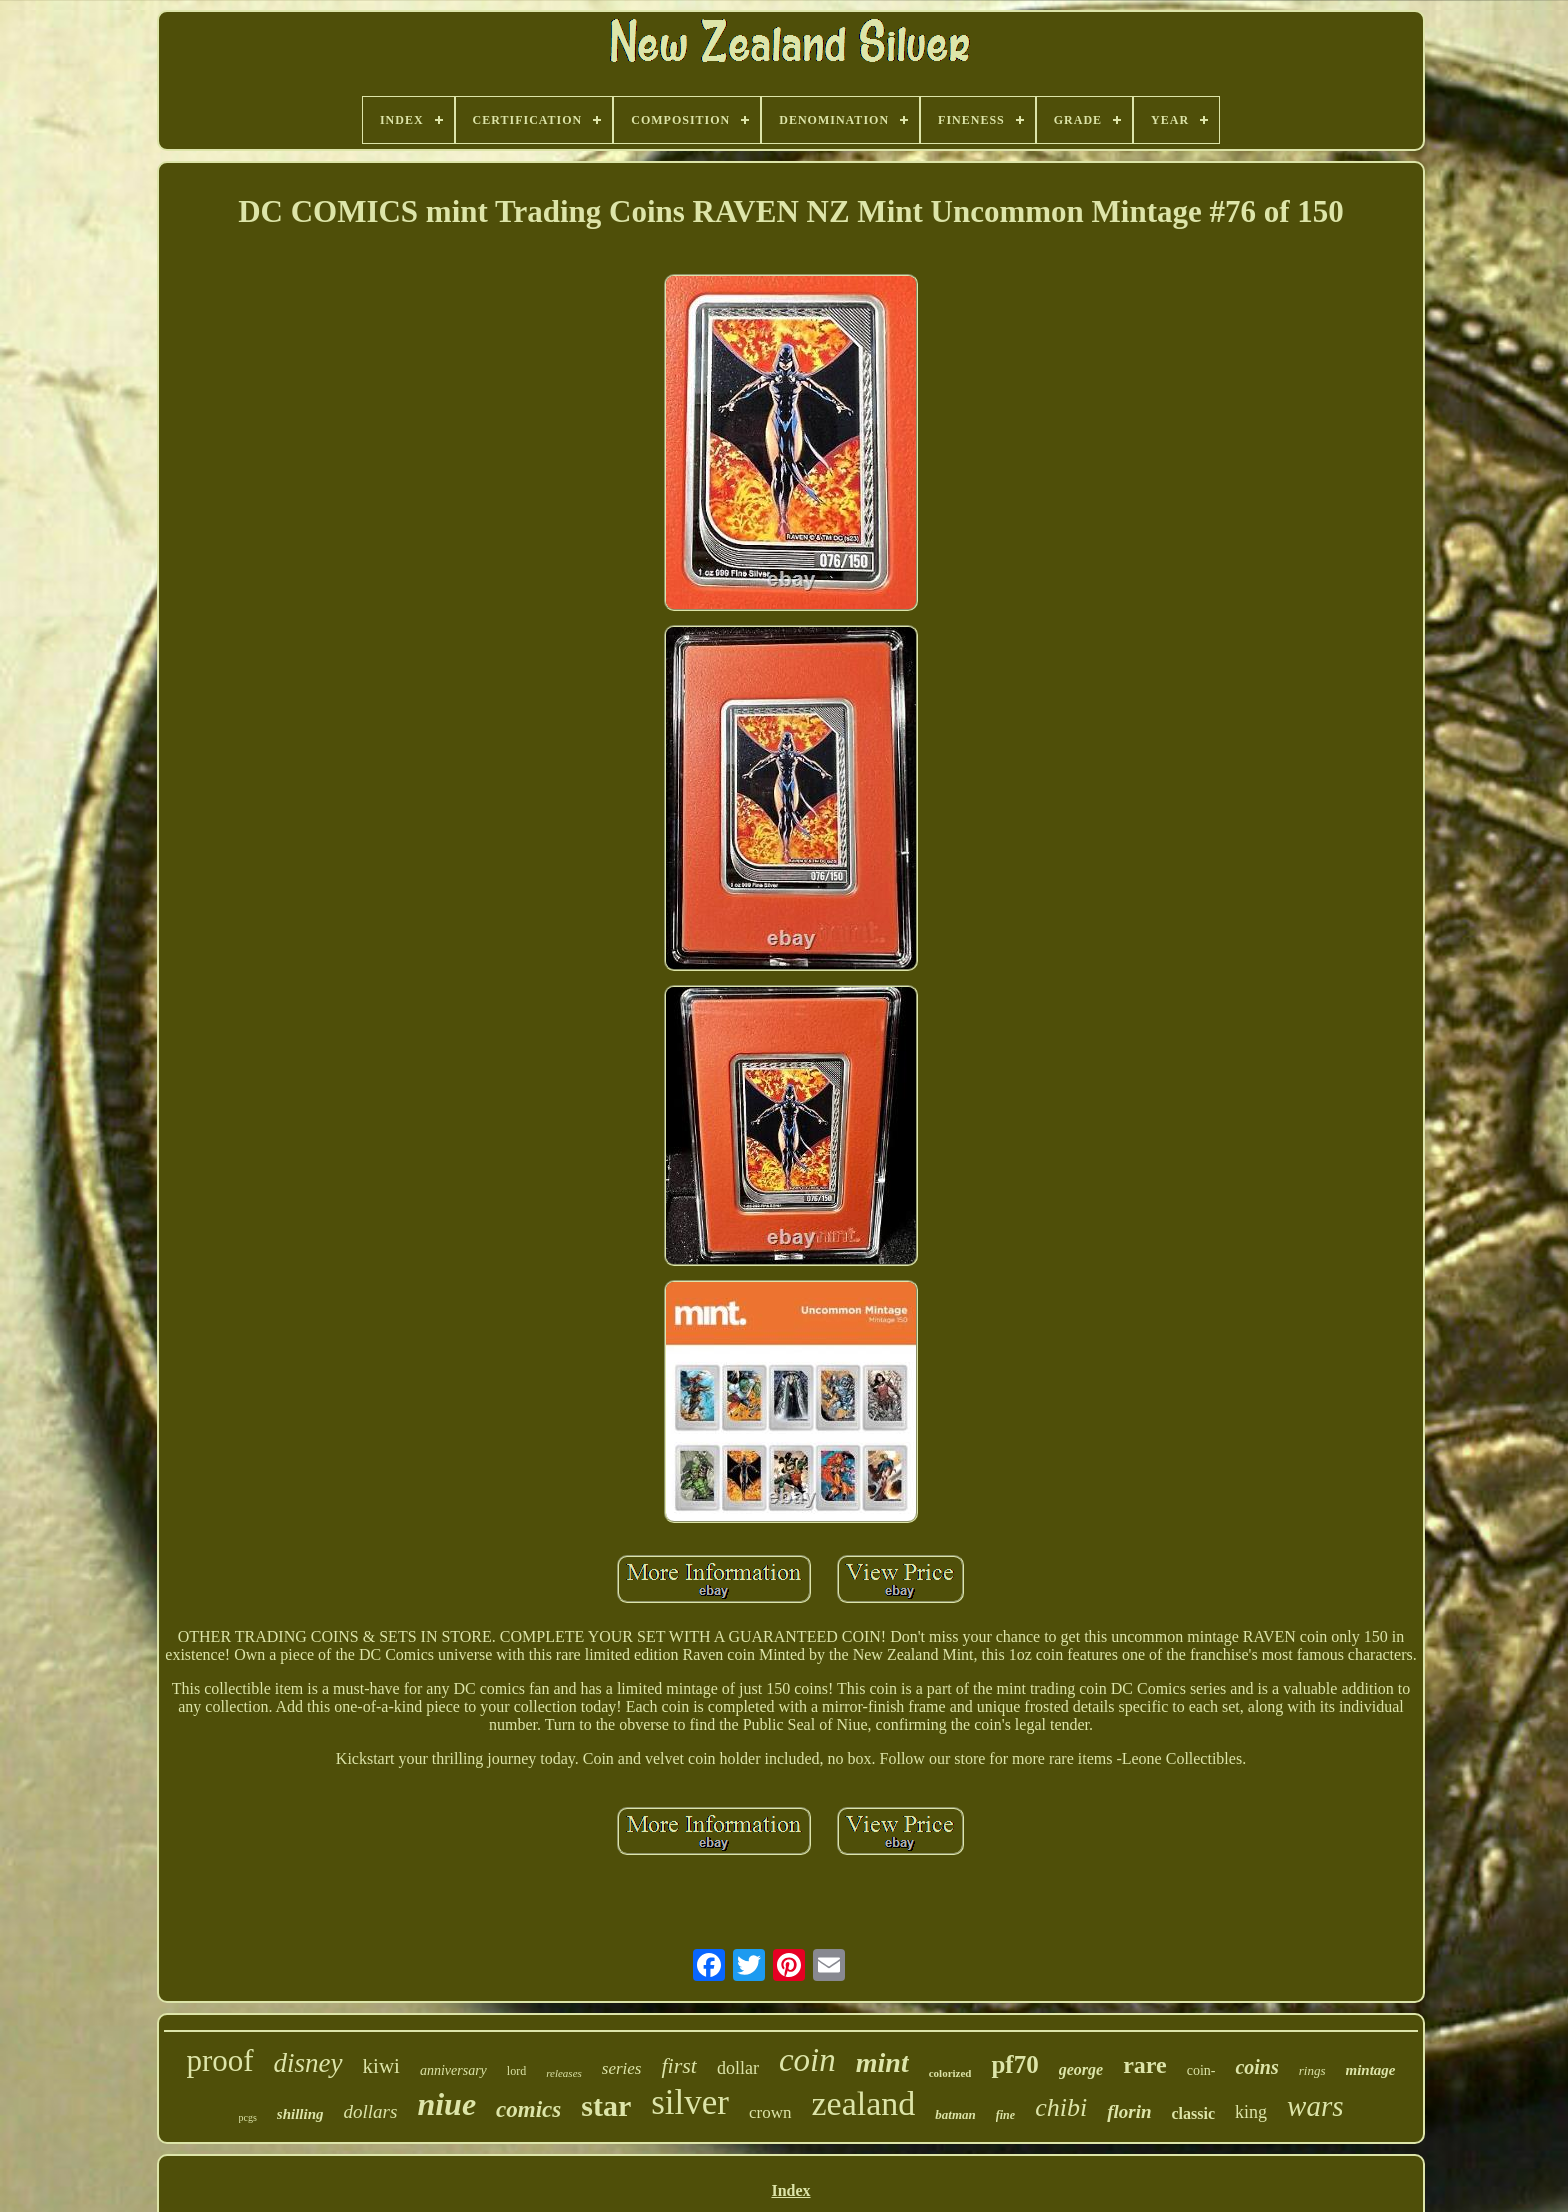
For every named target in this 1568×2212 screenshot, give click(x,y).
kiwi (381, 2066)
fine (1005, 2115)
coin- (1201, 2070)
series (622, 2068)
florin (1129, 2111)
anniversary (453, 2070)
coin (807, 2060)
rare (1145, 2065)
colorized (950, 2073)
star (606, 2105)
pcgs (248, 2117)
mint (882, 2062)
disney (308, 2063)
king (1251, 2112)
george (1081, 2069)
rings (1312, 2070)
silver (690, 2102)
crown (770, 2112)
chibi (1061, 2107)
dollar (738, 2068)
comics (528, 2109)
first (678, 2065)
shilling (300, 2114)
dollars (371, 2111)
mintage (1371, 2070)
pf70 (1014, 2064)
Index (790, 2190)
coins (1256, 2067)
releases (564, 2073)
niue (446, 2104)
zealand (864, 2103)
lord (516, 2071)
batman (955, 2114)
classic (1193, 2113)
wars (1315, 2106)
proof (219, 2060)
